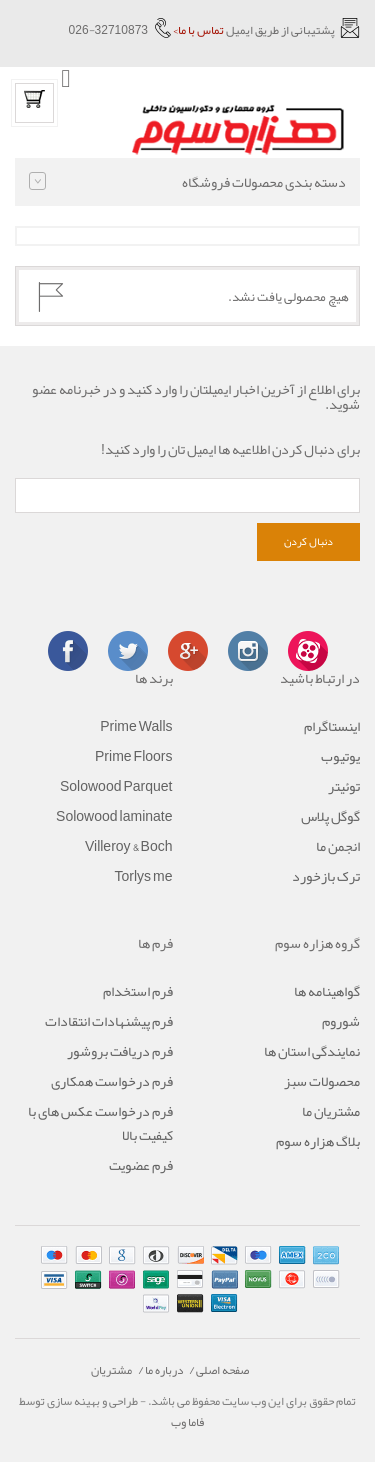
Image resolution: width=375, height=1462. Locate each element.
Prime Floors (133, 756)
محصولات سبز (322, 1081)
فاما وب (187, 1422)
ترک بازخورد (326, 876)
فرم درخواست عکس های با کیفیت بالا (100, 1123)
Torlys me (143, 876)
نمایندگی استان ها (312, 1051)
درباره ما (164, 1370)
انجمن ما (338, 846)
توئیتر (344, 786)
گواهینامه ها (327, 991)
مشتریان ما (331, 1111)
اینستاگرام (332, 726)
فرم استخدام (138, 991)
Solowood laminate (114, 816)
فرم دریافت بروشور (120, 1051)
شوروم (341, 1021)
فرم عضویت (141, 1165)
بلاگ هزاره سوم (318, 1141)
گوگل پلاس (330, 816)
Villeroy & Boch (129, 846)
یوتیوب (340, 756)
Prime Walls (136, 726)
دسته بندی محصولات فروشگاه (187, 182)
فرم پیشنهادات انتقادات (109, 1021)
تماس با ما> (198, 30)
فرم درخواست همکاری (112, 1081)
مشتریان (111, 1370)
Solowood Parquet (116, 786)
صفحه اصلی (222, 1370)
